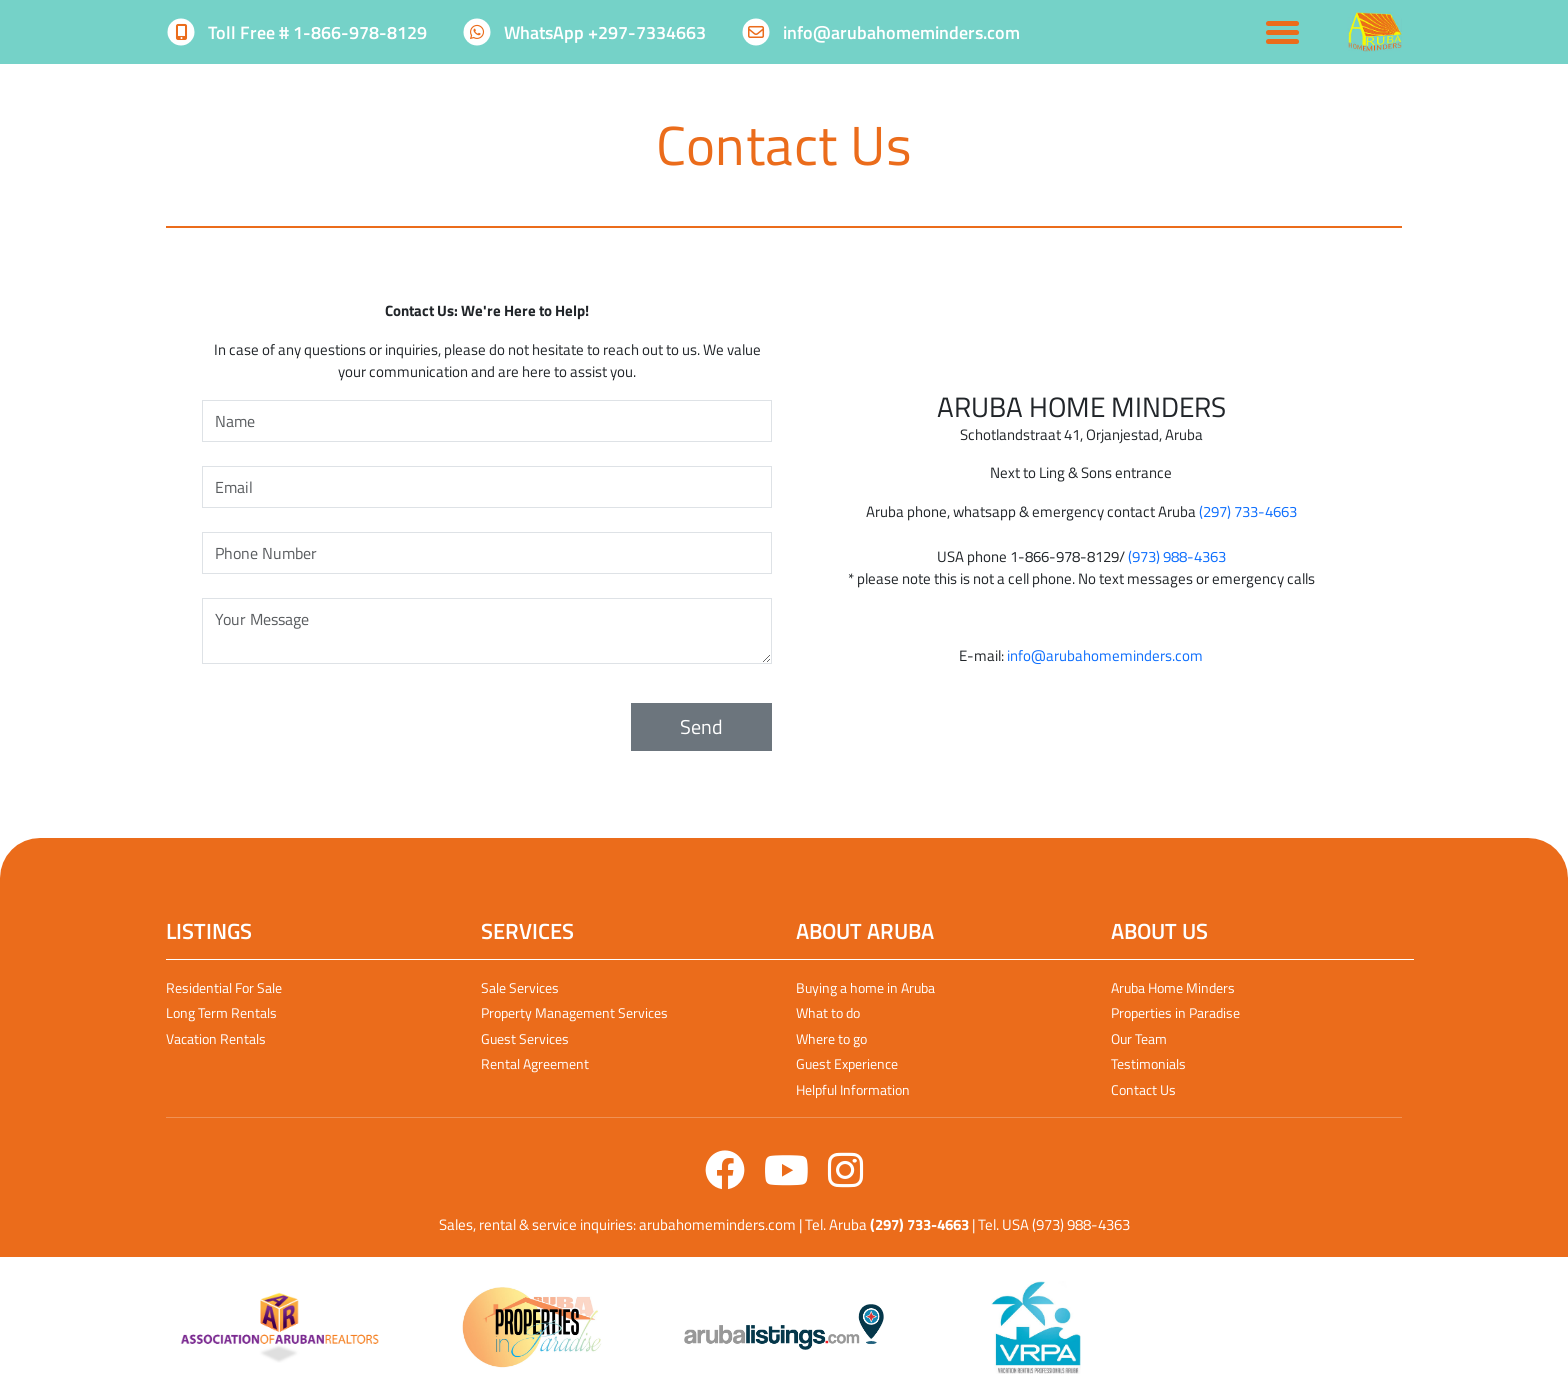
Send (701, 726)
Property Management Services (574, 1012)
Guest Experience (847, 1063)
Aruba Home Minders (1173, 987)
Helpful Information (853, 1089)
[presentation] (354, 727)
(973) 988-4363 (1177, 556)
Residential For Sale (224, 987)
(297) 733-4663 (1248, 511)
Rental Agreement (535, 1063)
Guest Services (525, 1038)
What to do (828, 1012)
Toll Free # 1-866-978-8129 (298, 32)
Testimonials (1148, 1063)
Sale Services (520, 987)
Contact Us (1143, 1089)
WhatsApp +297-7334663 (585, 32)
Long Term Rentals (221, 1012)
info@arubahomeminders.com (882, 32)
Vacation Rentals (216, 1038)
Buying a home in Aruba (865, 987)
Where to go (831, 1038)
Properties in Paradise (1175, 1012)
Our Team (1139, 1038)
